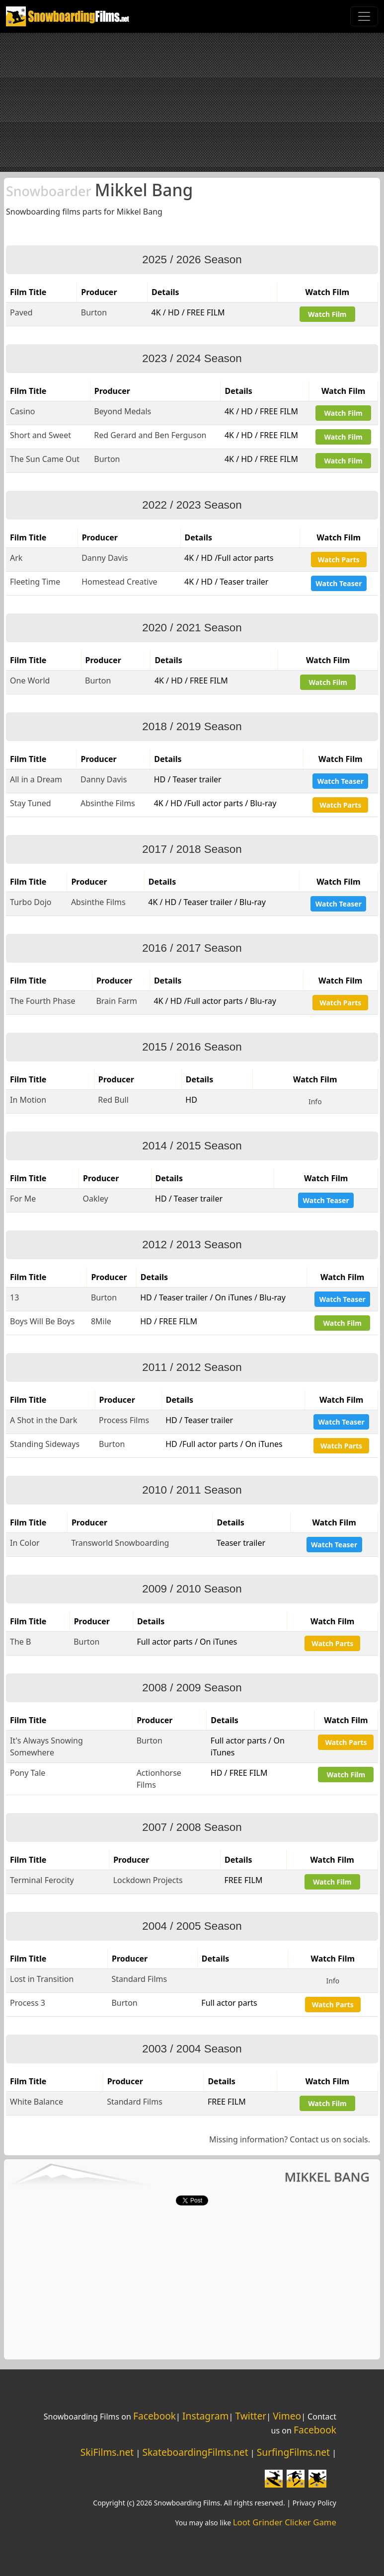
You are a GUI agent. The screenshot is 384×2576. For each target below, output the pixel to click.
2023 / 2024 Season (191, 358)
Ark (16, 557)
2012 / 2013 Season (191, 1244)
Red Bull (113, 1099)
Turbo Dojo (30, 902)
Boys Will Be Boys (42, 1321)
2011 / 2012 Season (191, 1367)
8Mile (101, 1321)
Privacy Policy (314, 2502)
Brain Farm (116, 1000)
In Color (25, 1542)
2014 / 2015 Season (191, 1145)
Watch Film (327, 314)
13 (14, 1297)
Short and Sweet (40, 435)
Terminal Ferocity (42, 1880)
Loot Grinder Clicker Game (284, 2522)
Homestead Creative (119, 581)
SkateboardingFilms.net (195, 2452)
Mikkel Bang (99, 189)
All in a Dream (36, 779)
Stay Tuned (30, 803)
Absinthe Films (107, 803)
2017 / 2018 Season (191, 849)
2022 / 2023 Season (191, 505)
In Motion (28, 1099)
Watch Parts (339, 559)
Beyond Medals (122, 411)
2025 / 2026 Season (191, 259)
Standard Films (139, 1978)
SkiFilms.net (107, 2452)
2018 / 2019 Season (191, 726)
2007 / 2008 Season (191, 1827)
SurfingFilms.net (293, 2452)
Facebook (154, 2416)
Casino (22, 411)
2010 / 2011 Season (191, 1490)
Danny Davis (104, 557)
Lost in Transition (42, 1978)
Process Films (124, 1420)
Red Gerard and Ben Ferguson (150, 435)
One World (30, 680)
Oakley (95, 1198)
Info (315, 1101)
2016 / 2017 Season (191, 948)
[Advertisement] (192, 102)
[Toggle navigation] (364, 16)
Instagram (205, 2416)
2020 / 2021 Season (191, 627)
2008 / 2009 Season (191, 1687)
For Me (23, 1198)
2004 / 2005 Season (191, 1926)
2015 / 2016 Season (191, 1047)
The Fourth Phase (43, 1000)
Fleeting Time (35, 581)
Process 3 (27, 2002)
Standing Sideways (44, 1444)
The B (20, 1641)
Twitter (250, 2416)
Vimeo (287, 2416)
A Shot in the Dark (43, 1420)
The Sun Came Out (44, 459)
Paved (21, 312)
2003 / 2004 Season (191, 2049)
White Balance (36, 2101)
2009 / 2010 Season (191, 1589)
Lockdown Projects (148, 1880)
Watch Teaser (338, 583)
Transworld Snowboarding (120, 1542)
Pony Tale (27, 1772)
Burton (94, 312)
